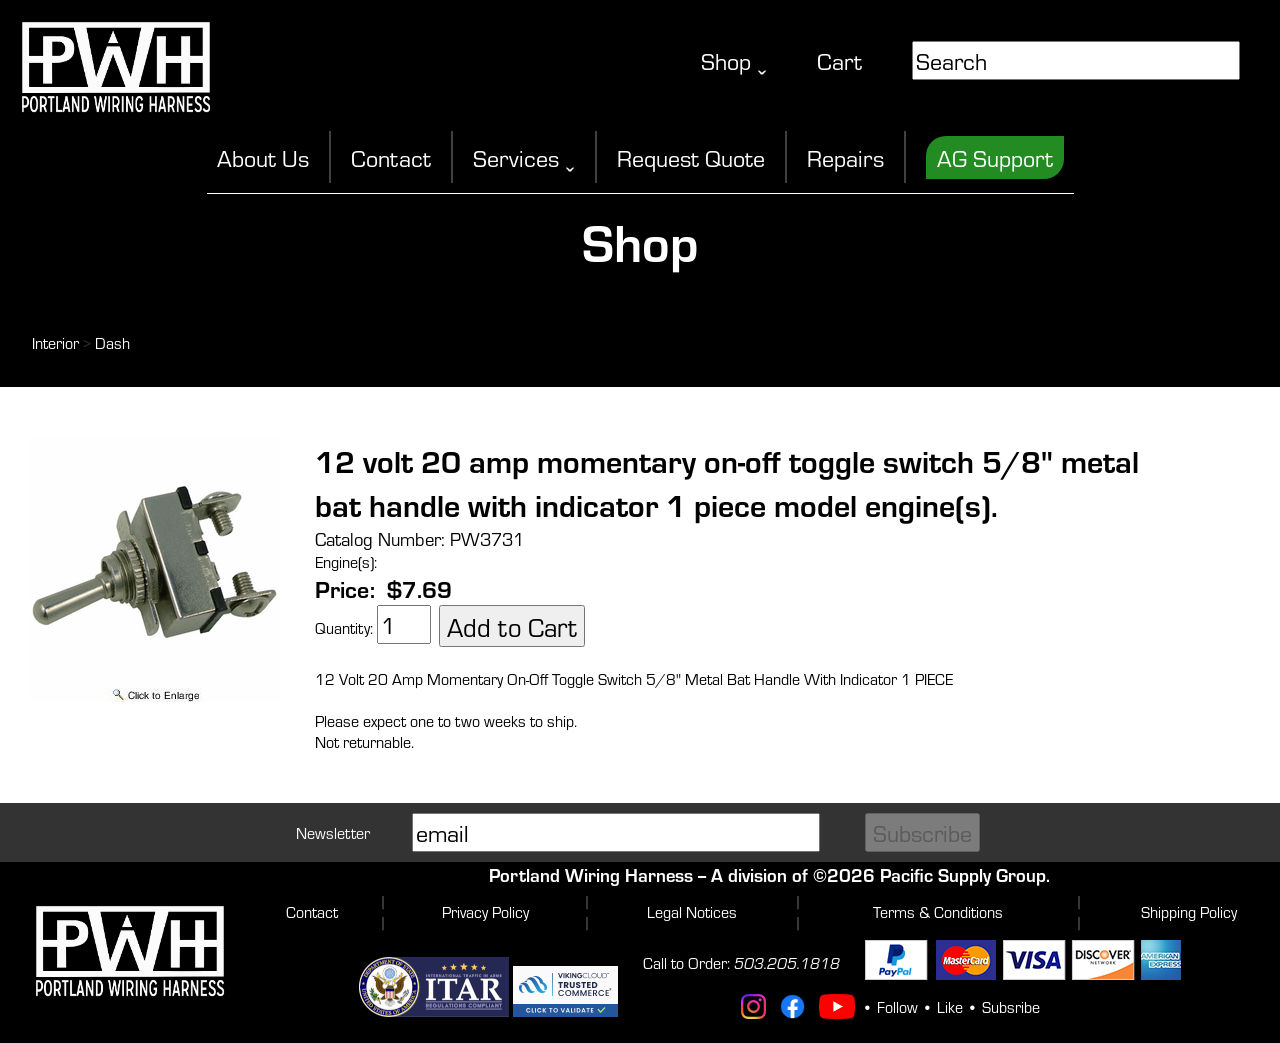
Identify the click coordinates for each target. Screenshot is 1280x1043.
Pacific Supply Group (963, 874)
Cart (839, 60)
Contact (391, 157)
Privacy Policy (485, 911)
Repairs (845, 157)
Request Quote (691, 157)
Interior (55, 342)
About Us (263, 157)
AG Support (995, 157)
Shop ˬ (734, 60)
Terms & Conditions (938, 911)
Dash (112, 342)
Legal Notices (692, 911)
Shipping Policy (1189, 911)
